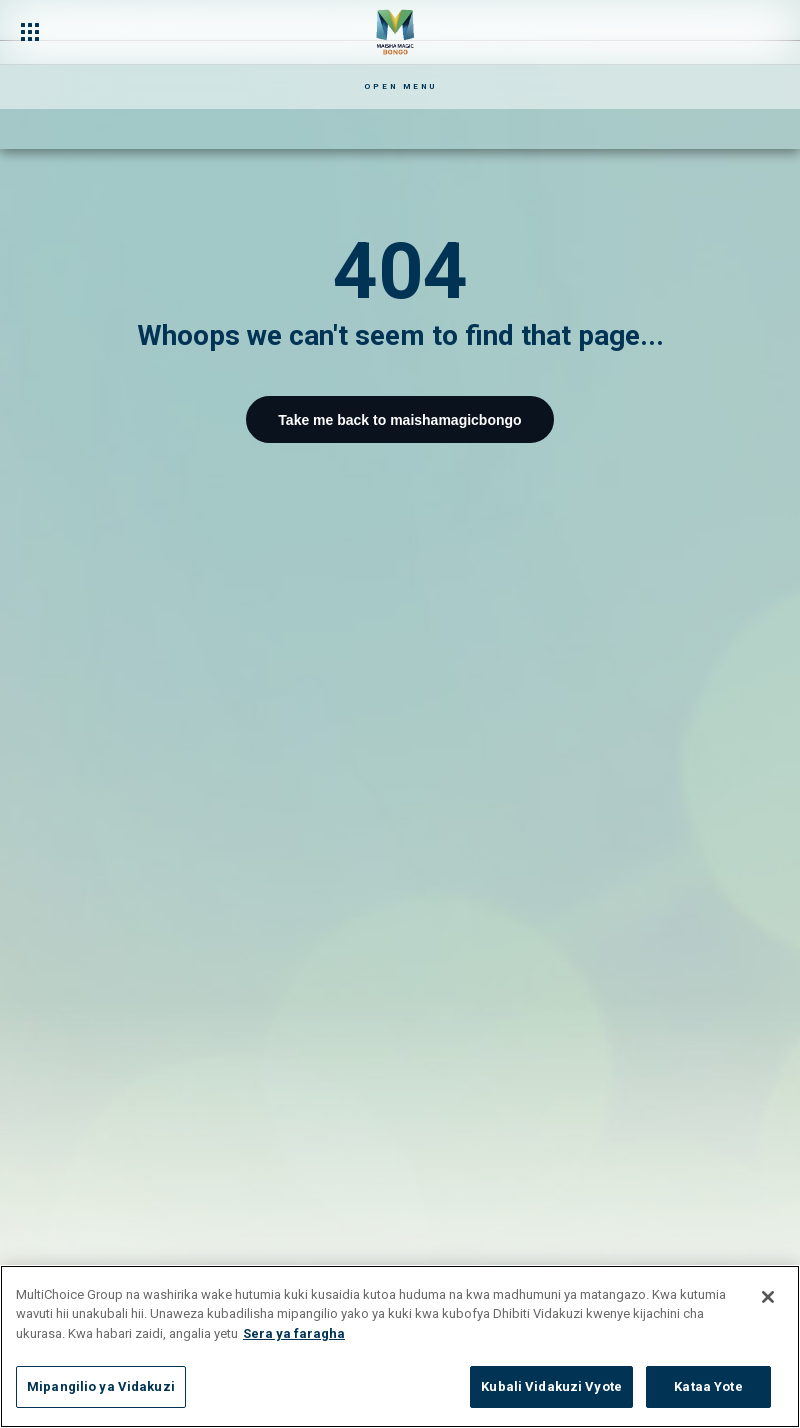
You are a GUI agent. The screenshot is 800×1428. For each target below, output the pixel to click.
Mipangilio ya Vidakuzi (101, 1386)
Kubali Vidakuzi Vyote (551, 1386)
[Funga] (768, 1297)
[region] (400, 1346)
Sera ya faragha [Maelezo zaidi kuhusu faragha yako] (294, 1333)
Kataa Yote (708, 1386)
